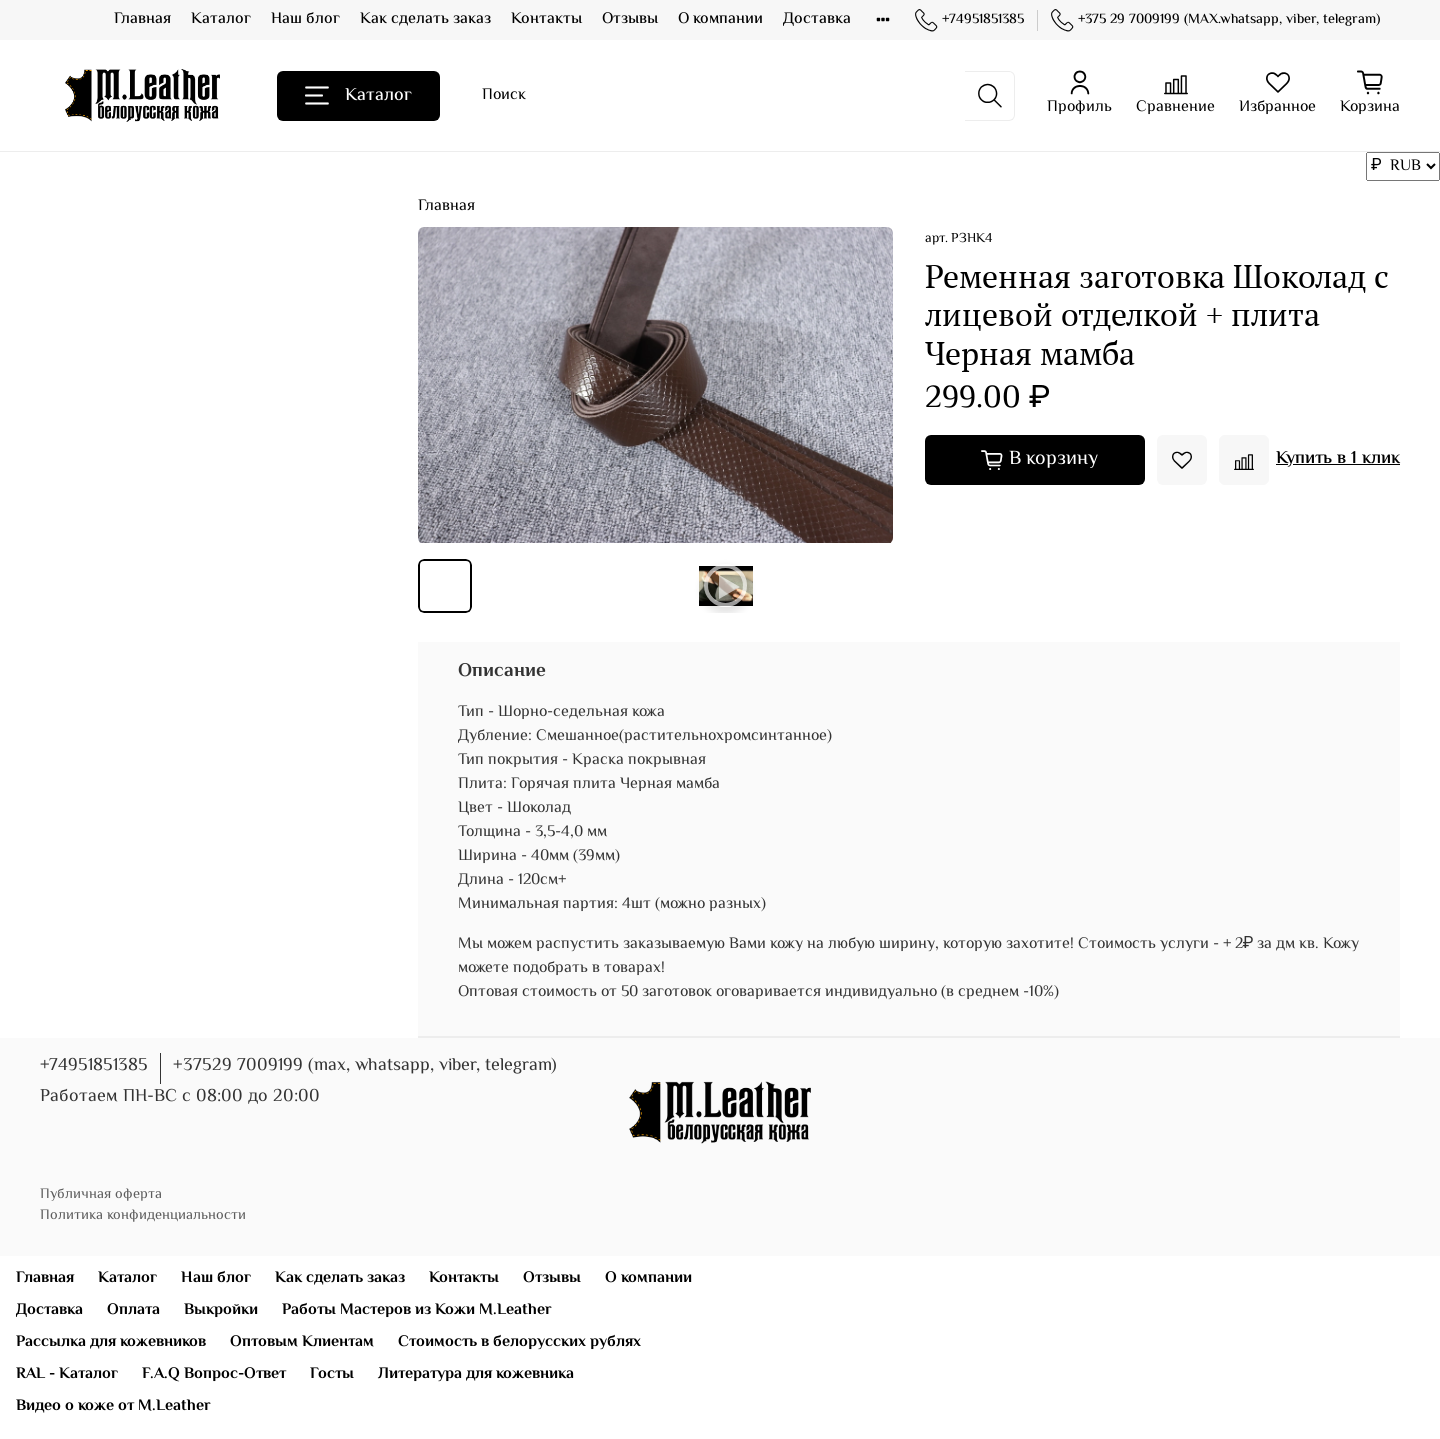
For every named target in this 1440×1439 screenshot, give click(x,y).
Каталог (221, 19)
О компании (720, 19)
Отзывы (630, 19)
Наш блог (305, 19)
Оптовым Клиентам (302, 1342)
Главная (142, 19)
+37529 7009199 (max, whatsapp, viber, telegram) (365, 1066)
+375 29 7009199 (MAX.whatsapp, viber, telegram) (1215, 20)
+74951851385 (969, 20)
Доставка (817, 19)
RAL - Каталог (67, 1374)
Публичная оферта (101, 1194)
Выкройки (221, 1310)
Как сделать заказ (425, 19)
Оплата (133, 1310)
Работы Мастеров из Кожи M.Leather (417, 1310)
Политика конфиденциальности (143, 1215)
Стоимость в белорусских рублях (519, 1342)
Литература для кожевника (476, 1374)
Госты (332, 1374)
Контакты (546, 19)
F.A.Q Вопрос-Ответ (214, 1374)
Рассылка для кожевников (111, 1342)
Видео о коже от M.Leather (113, 1406)
